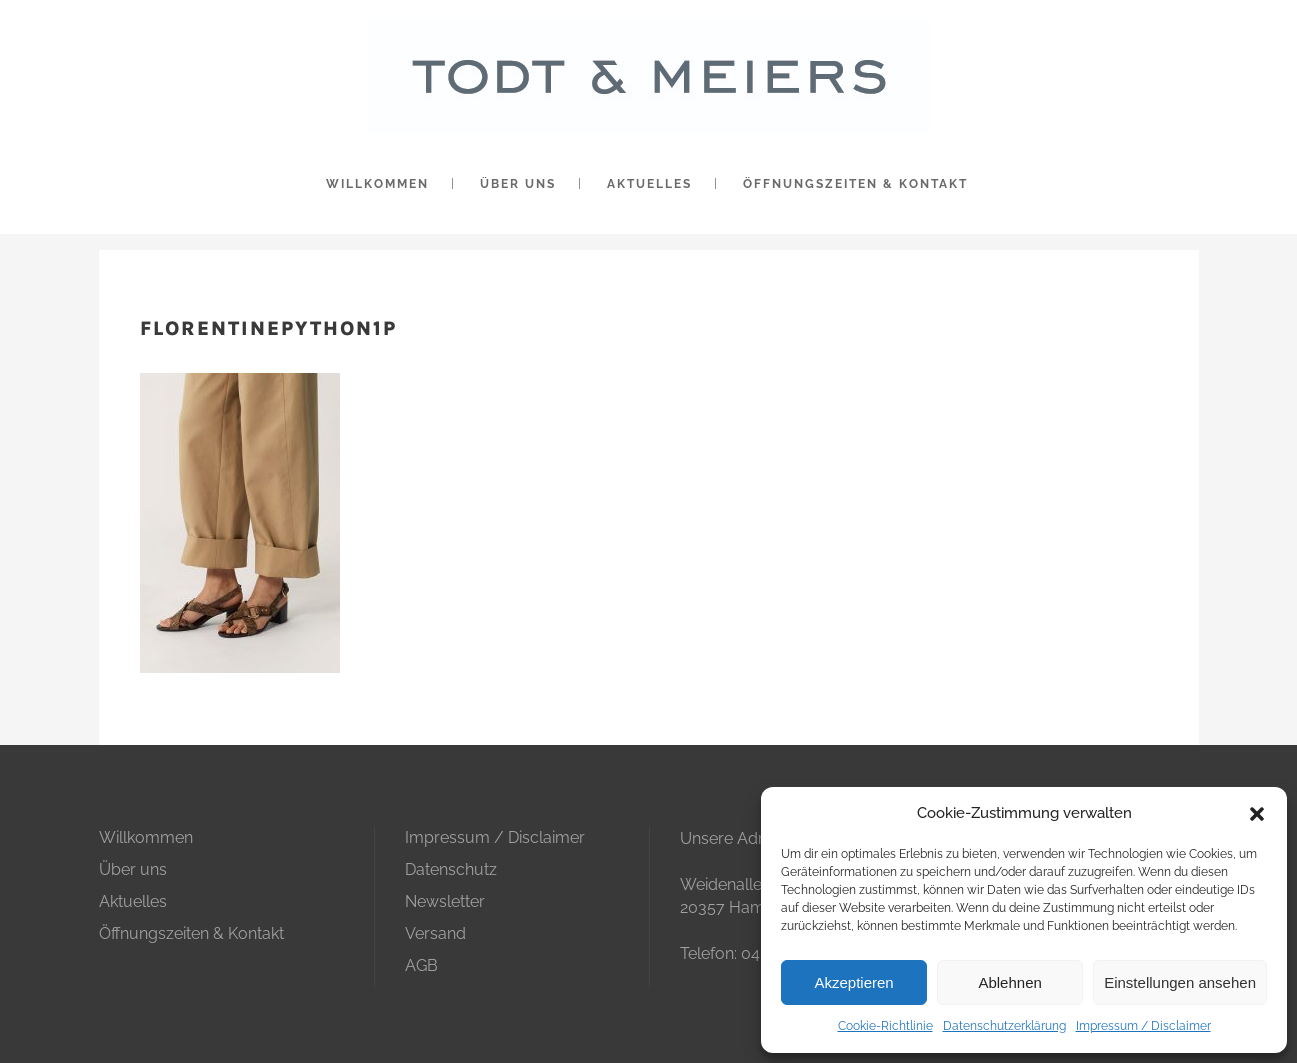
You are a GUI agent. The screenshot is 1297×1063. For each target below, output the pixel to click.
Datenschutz (451, 869)
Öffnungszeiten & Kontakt (191, 933)
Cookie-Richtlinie (885, 1026)
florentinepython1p (268, 328)
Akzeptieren (853, 982)
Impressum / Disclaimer (1143, 1026)
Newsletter (445, 901)
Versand (435, 933)
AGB (421, 965)
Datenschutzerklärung (1004, 1026)
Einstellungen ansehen (1180, 982)
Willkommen (146, 837)
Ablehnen (1009, 982)
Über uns (133, 869)
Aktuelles (133, 901)
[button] (1257, 814)
